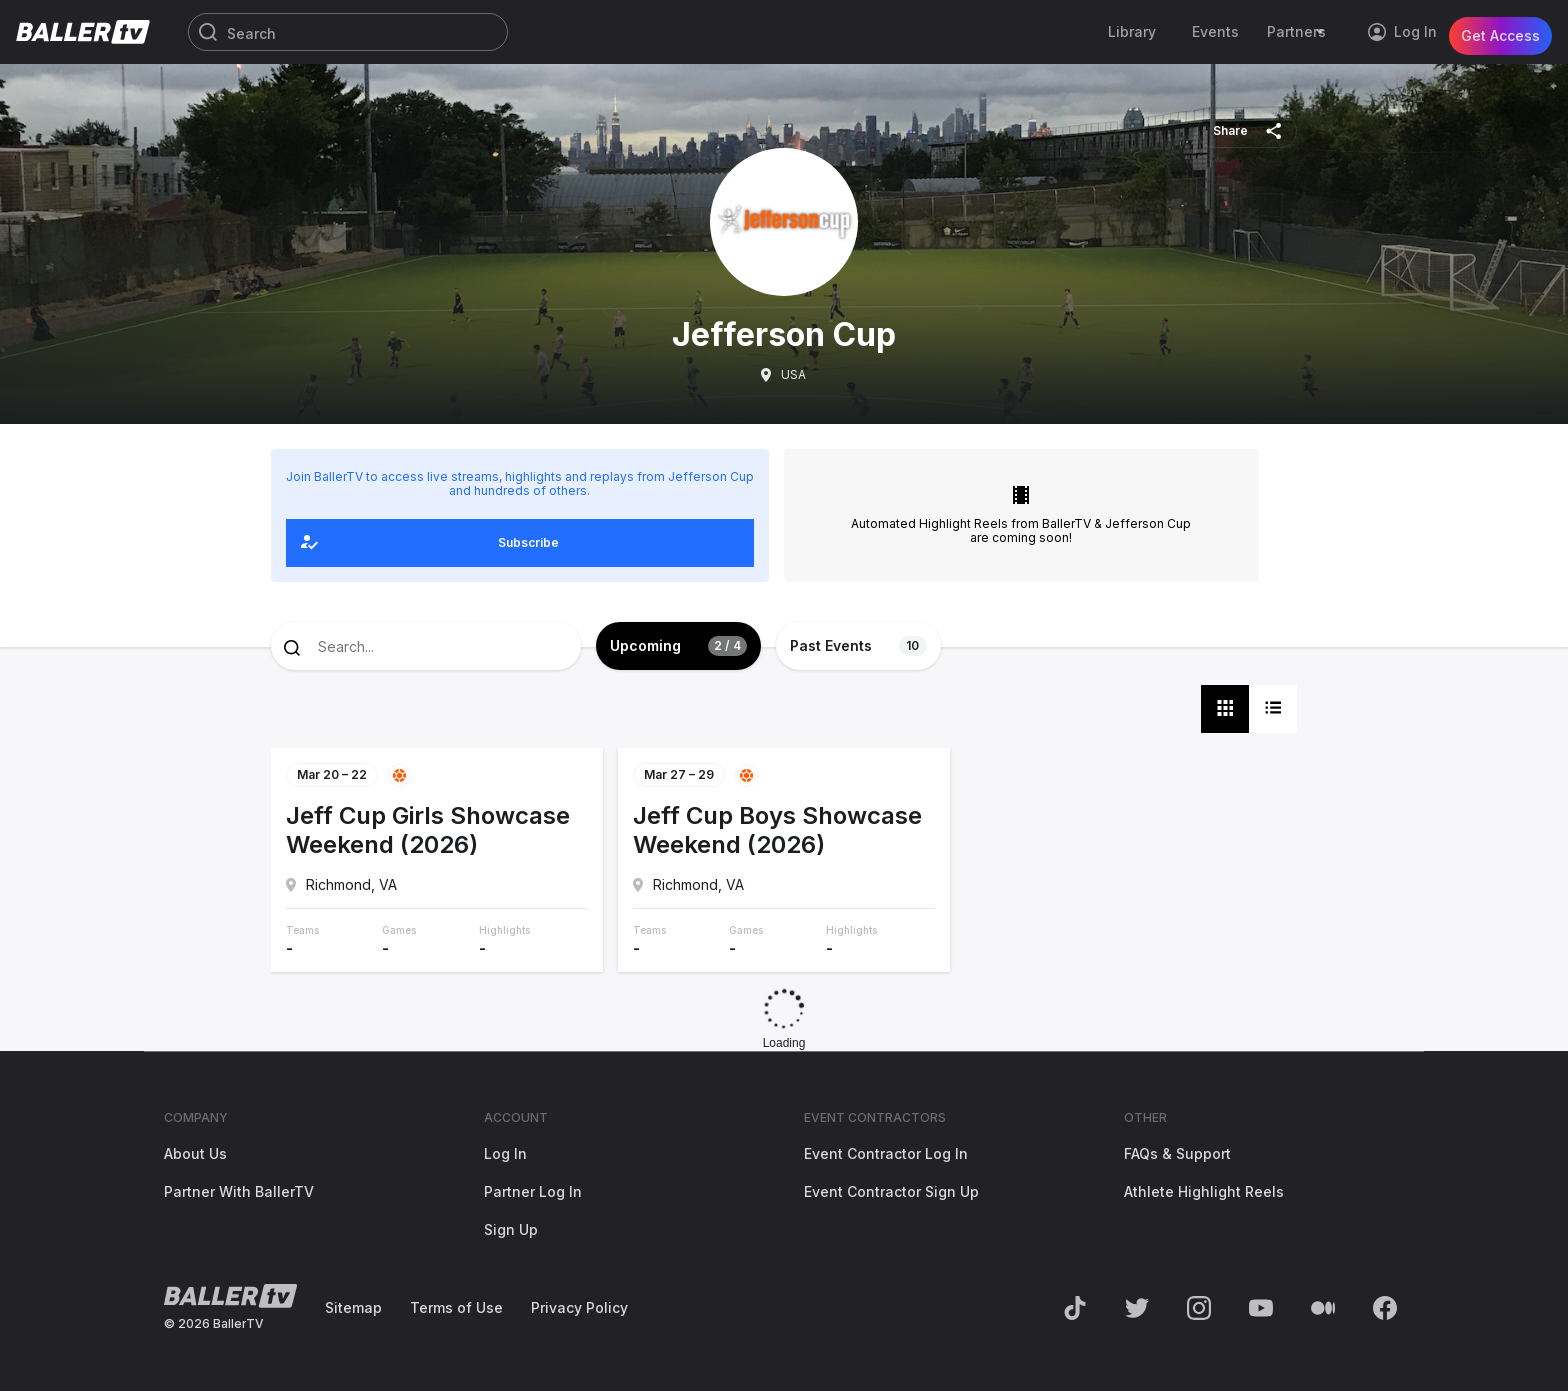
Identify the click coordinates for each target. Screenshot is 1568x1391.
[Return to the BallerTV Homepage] (83, 32)
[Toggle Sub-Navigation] (1323, 32)
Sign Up (511, 1229)
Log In (505, 1153)
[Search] (348, 33)
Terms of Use (456, 1307)
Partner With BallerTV (239, 1191)
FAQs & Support (1177, 1153)
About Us (195, 1153)
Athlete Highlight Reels (1204, 1191)
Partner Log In (533, 1191)
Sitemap (353, 1307)
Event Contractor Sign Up (891, 1191)
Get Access (1500, 31)
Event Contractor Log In (886, 1153)
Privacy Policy (579, 1307)
